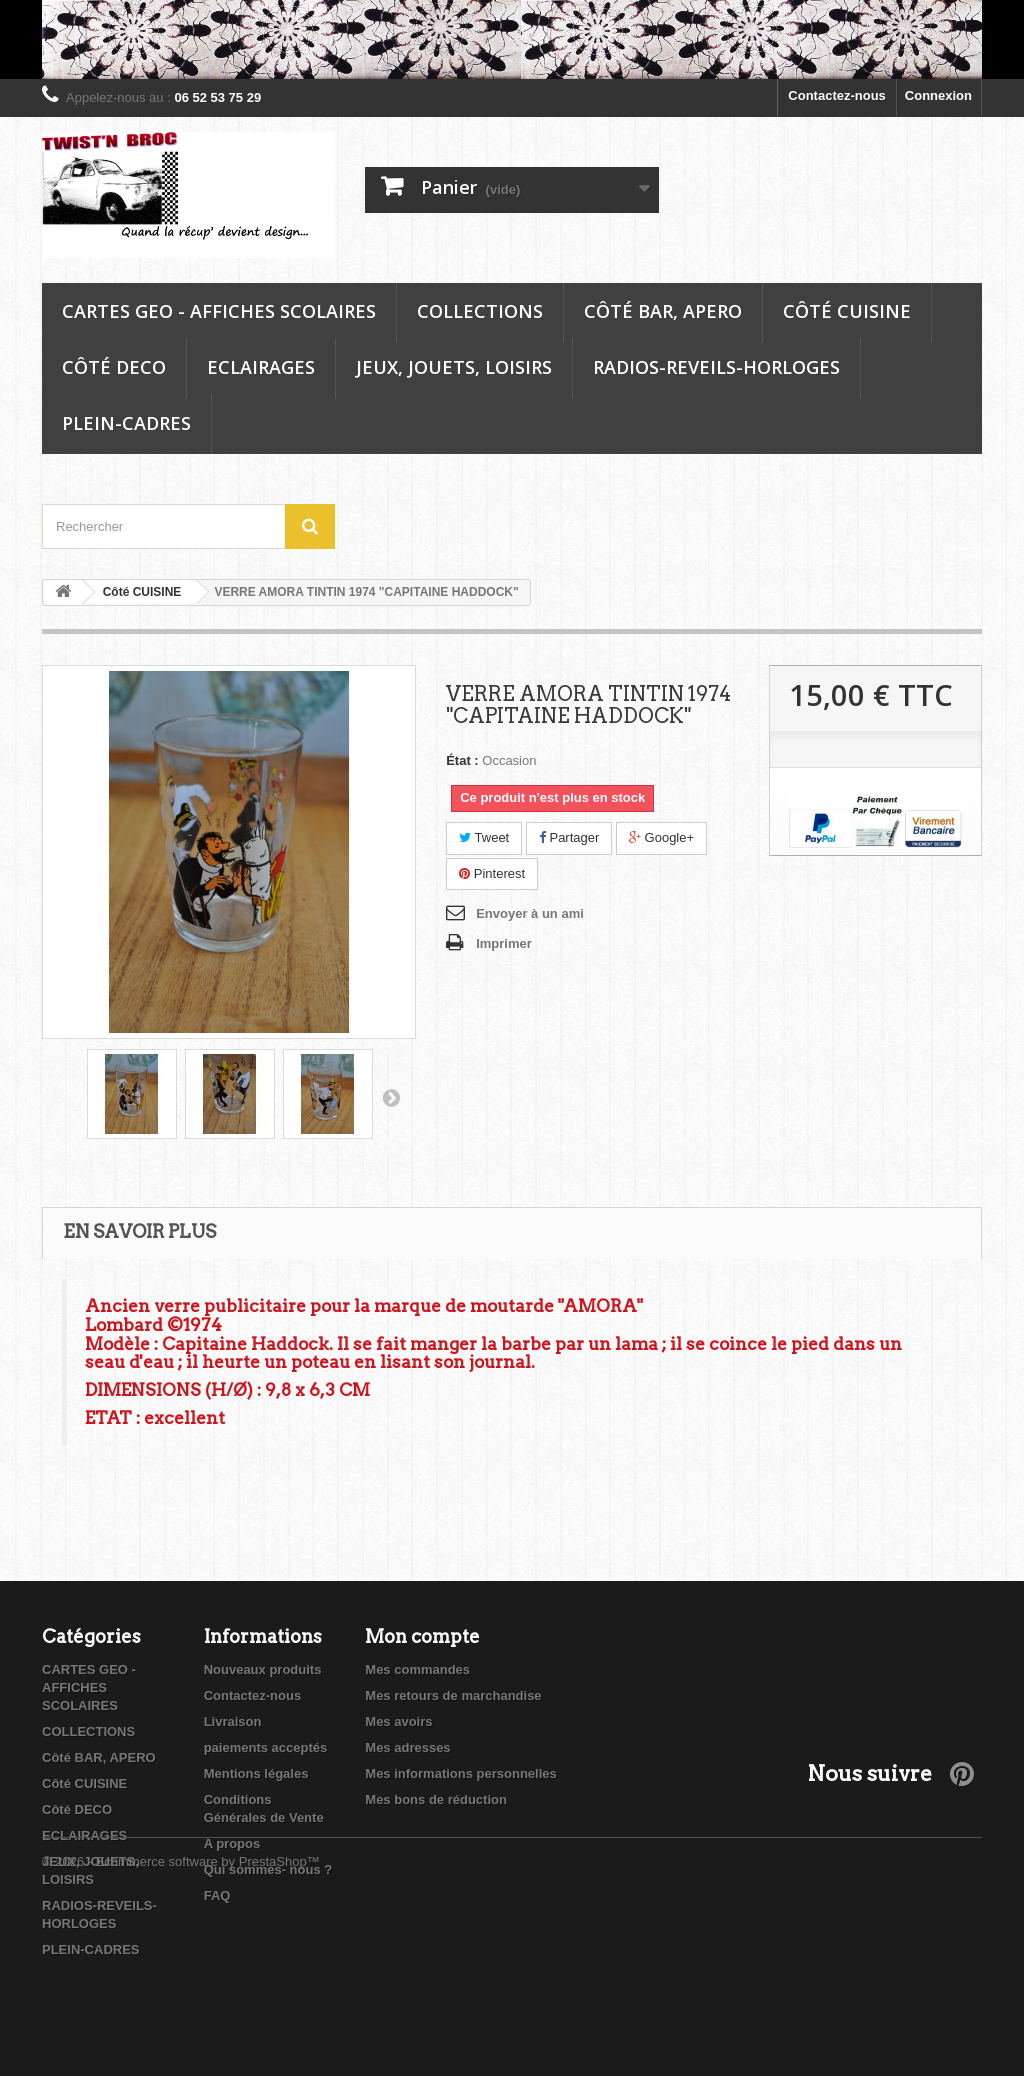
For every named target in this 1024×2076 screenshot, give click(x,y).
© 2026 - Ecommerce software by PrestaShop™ (181, 2021)
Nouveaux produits (263, 1669)
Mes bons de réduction (436, 1799)
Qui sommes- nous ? (268, 1869)
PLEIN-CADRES (126, 423)
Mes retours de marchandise (453, 1695)
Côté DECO (114, 367)
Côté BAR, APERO (663, 311)
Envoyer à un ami (530, 913)
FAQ (217, 1895)
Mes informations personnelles (460, 1773)
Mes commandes (417, 1669)
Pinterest (492, 873)
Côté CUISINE (847, 311)
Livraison (233, 1721)
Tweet (484, 837)
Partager (569, 837)
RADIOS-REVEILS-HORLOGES (716, 367)
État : (462, 760)
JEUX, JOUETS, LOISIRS (454, 367)
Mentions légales (256, 1773)
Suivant (391, 1097)
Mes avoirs (398, 1721)
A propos (232, 1843)
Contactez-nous (837, 95)
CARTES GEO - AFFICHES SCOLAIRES (219, 311)
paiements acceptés (266, 1747)
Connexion (938, 95)
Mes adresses (407, 1747)
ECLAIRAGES (261, 367)
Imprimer (504, 943)
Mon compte (422, 1636)
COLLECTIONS (480, 311)
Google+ (661, 837)
